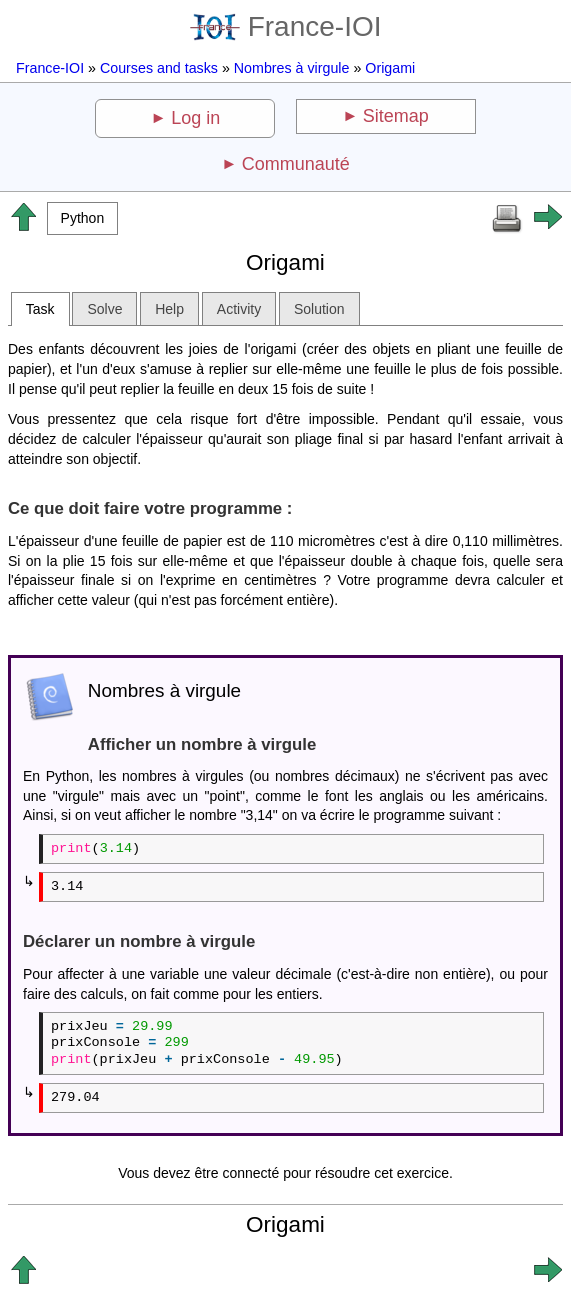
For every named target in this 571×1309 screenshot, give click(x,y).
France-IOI (286, 26)
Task (40, 309)
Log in (195, 118)
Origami (390, 68)
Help (169, 309)
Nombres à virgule (292, 68)
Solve (104, 309)
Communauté (296, 164)
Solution (319, 309)
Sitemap (396, 116)
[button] (82, 218)
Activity (239, 309)
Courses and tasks (159, 68)
